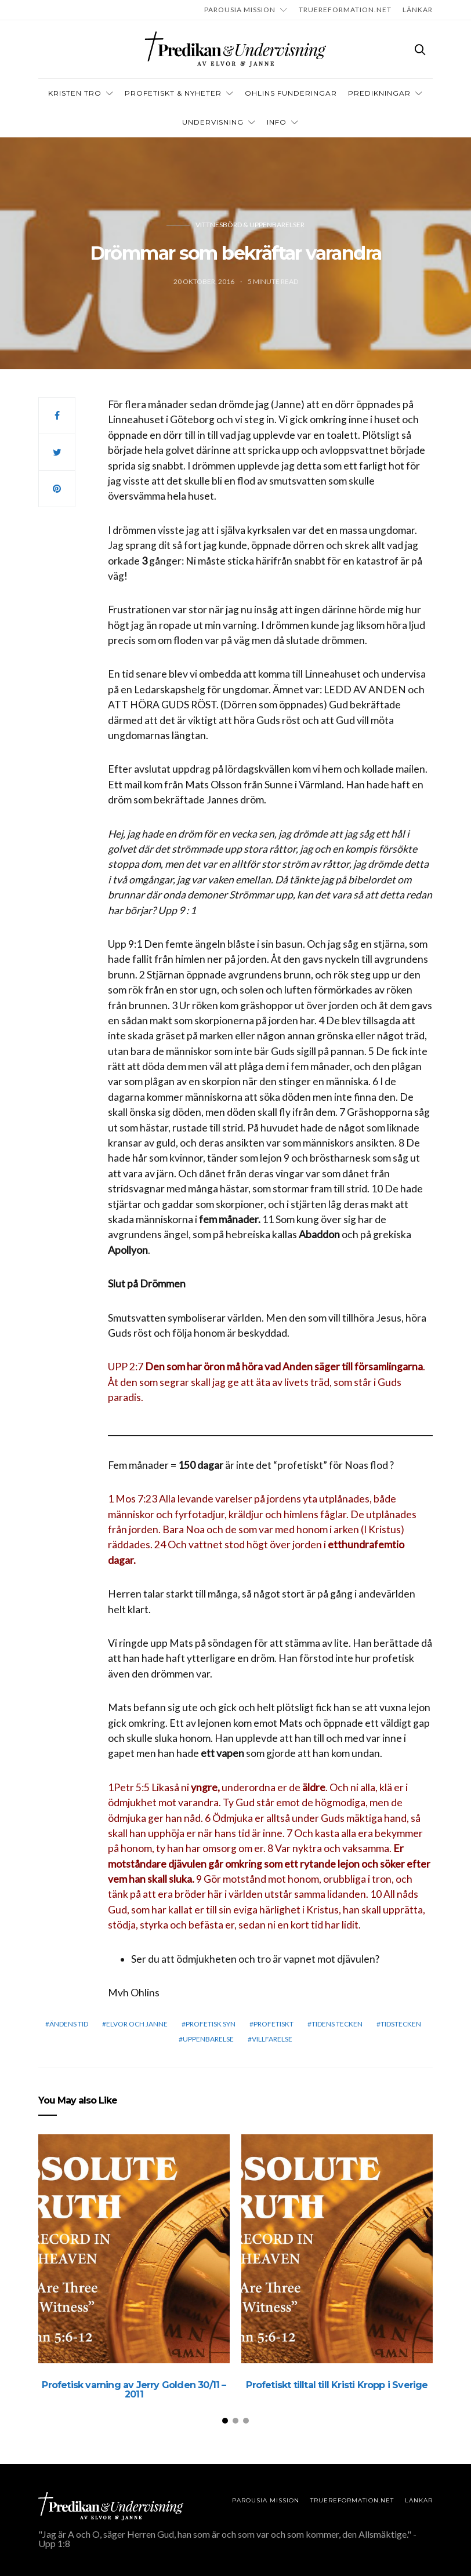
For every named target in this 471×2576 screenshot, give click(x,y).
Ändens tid (68, 2024)
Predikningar (379, 93)
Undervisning (213, 122)
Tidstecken (401, 2024)
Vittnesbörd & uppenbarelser (250, 224)
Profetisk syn (211, 2024)
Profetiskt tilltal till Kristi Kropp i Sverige (336, 2385)
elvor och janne (137, 2024)
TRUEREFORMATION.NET (345, 9)
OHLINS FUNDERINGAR (291, 93)
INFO (277, 122)
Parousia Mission (240, 9)
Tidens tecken (337, 2024)
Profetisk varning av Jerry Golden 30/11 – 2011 (134, 2389)
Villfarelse (272, 2039)
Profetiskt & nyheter (173, 93)
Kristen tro (75, 93)
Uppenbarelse (208, 2039)
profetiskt (273, 2024)
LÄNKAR (418, 9)
